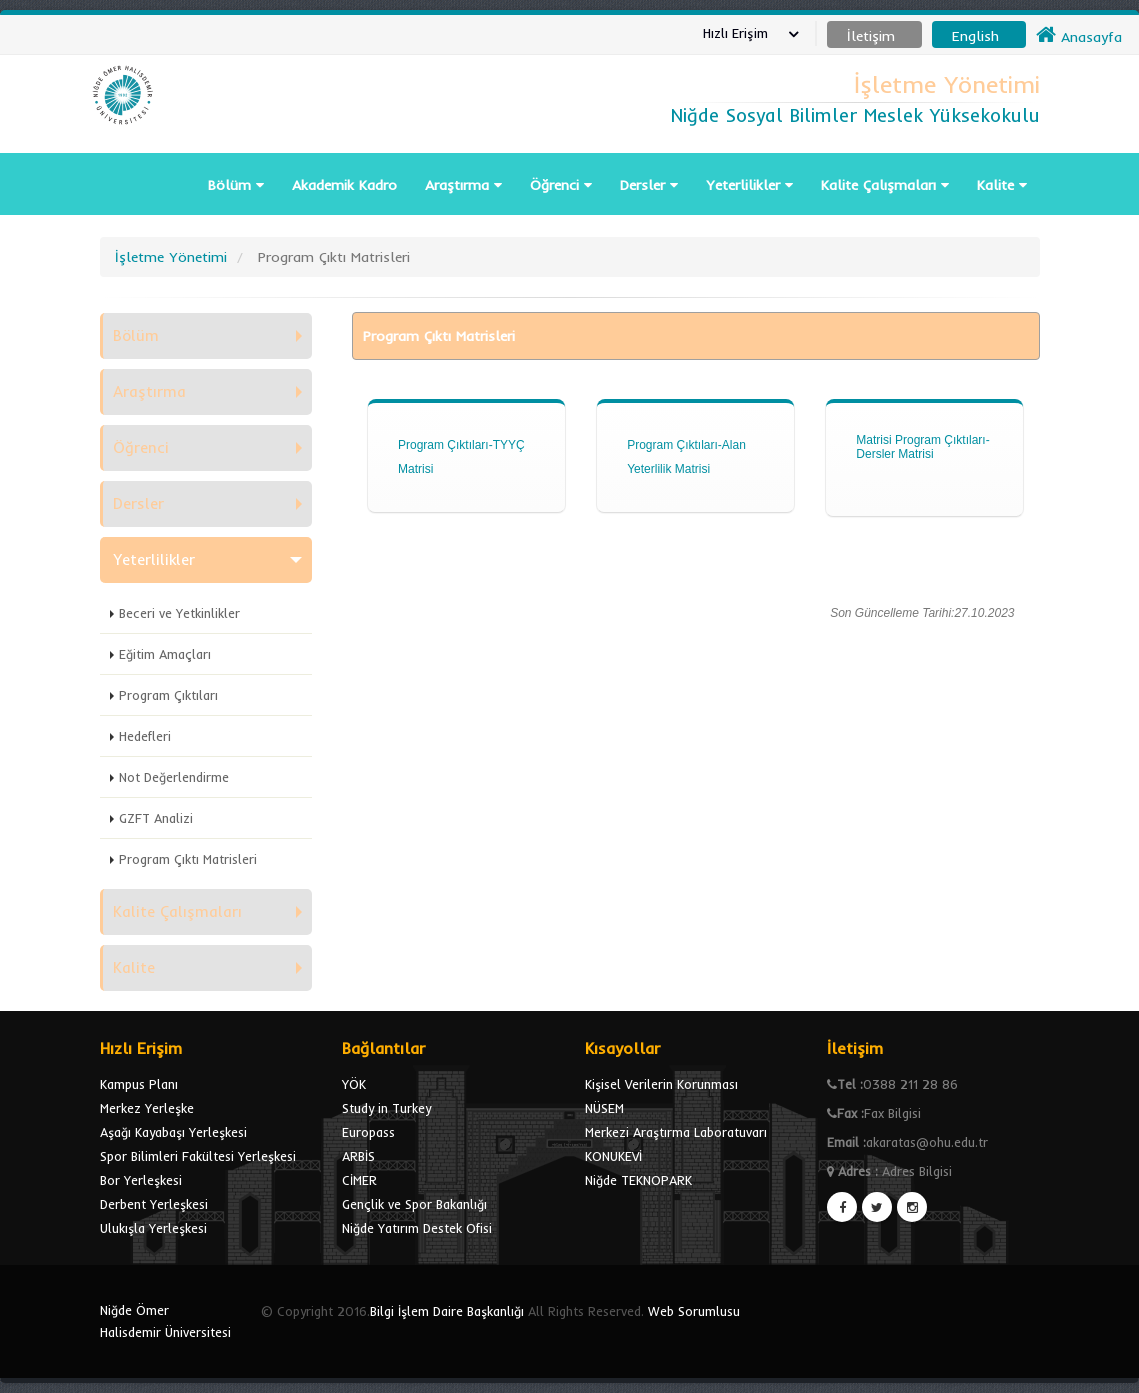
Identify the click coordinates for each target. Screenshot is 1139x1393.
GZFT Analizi (156, 818)
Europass (368, 1132)
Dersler (649, 185)
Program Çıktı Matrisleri (188, 859)
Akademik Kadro (344, 185)
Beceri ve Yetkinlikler (179, 613)
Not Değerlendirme (174, 777)
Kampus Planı (139, 1084)
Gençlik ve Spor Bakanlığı (414, 1204)
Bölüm (236, 185)
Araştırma (463, 185)
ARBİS (358, 1156)
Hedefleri (145, 736)
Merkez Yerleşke (147, 1108)
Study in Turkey (386, 1108)
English (975, 36)
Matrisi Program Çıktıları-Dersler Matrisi (922, 447)
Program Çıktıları (168, 695)
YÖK (354, 1084)
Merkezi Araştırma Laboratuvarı (676, 1132)
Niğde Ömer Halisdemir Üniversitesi (165, 1321)
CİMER (359, 1180)
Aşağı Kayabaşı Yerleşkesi (173, 1132)
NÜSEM (604, 1108)
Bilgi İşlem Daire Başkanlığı (447, 1311)
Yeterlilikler (749, 185)
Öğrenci (561, 185)
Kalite (1002, 185)
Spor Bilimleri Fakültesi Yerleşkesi (198, 1156)
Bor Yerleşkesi (141, 1180)
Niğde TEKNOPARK (638, 1180)
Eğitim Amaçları (165, 654)
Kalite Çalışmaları (885, 185)
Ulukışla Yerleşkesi (153, 1228)
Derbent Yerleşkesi (154, 1204)
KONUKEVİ (613, 1156)
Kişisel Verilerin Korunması (661, 1084)
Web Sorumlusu (694, 1311)
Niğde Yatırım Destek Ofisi (417, 1228)
